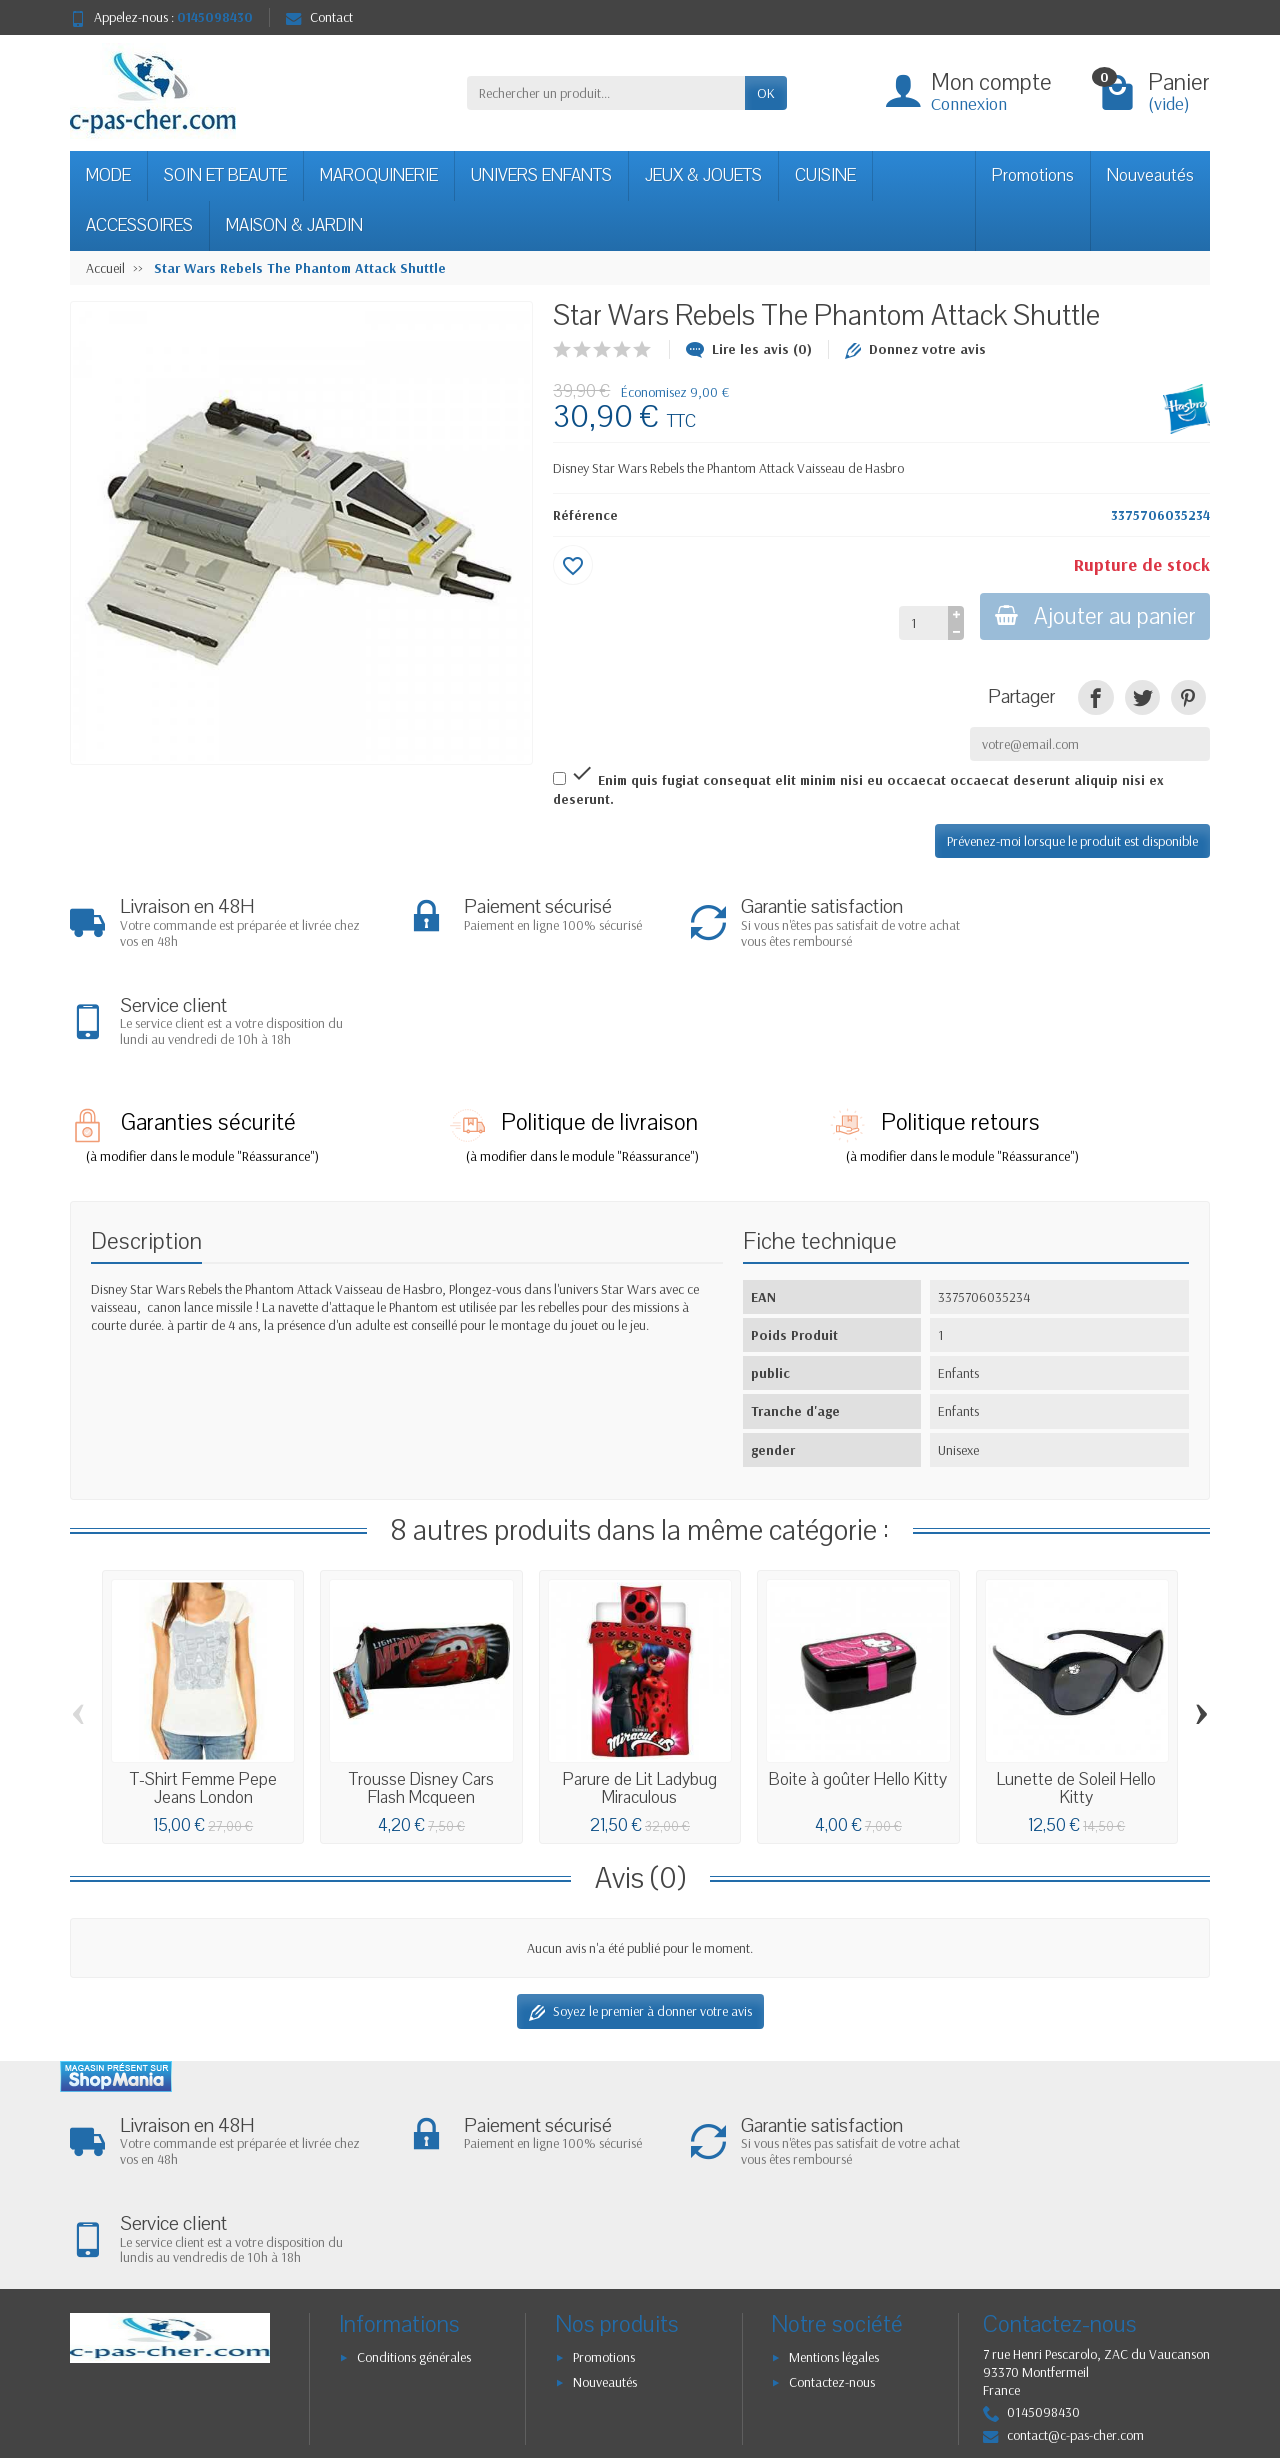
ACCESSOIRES (139, 225)
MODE (108, 175)
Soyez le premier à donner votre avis (640, 1914)
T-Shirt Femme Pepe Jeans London (203, 1691)
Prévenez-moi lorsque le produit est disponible (1072, 841)
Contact (319, 17)
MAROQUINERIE (379, 175)
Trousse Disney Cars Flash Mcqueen (421, 1691)
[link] (1095, 697)
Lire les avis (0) (749, 349)
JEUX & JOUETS (703, 175)
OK (766, 93)
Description (146, 1144)
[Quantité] (920, 623)
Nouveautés (1150, 175)
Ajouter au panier (1093, 616)
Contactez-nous (832, 2189)
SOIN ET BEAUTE (225, 175)
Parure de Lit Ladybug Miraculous (640, 1691)
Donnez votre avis (915, 349)
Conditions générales (414, 2163)
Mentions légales (834, 2163)
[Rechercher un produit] (606, 93)
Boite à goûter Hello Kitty (858, 1682)
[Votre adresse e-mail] (600, 2316)
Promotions (1033, 175)
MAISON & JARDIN (294, 225)
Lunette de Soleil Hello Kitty (1076, 1691)
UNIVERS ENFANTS (541, 175)
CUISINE (825, 175)
